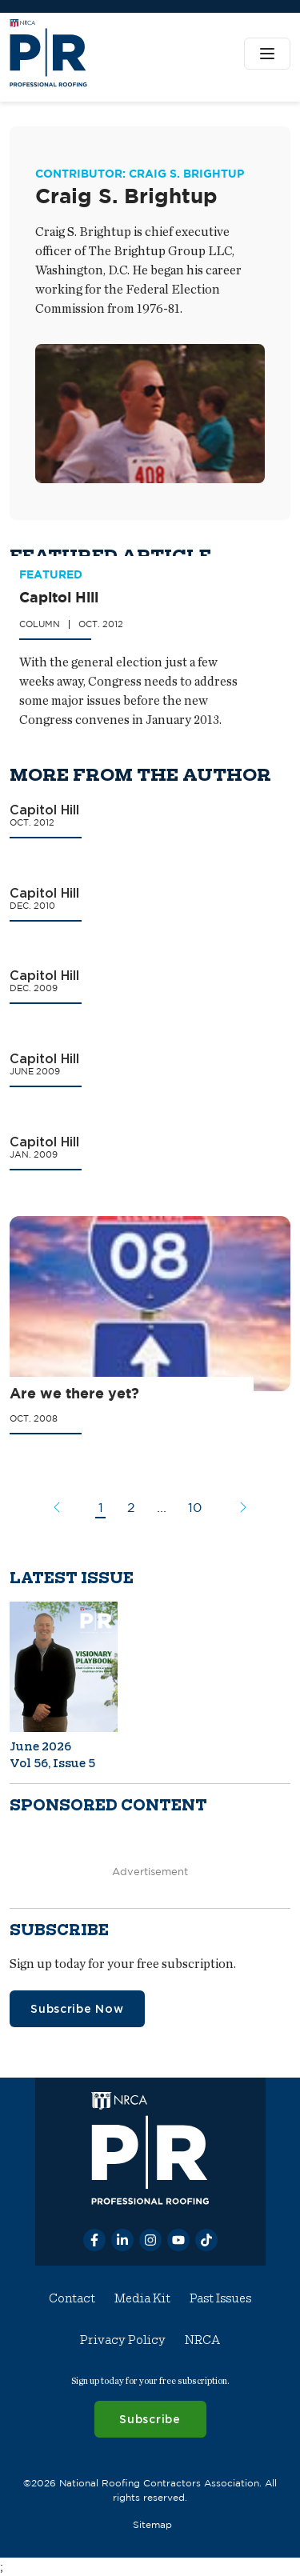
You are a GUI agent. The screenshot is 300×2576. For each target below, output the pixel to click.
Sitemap (152, 2523)
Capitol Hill (58, 598)
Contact (72, 2298)
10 (195, 1507)
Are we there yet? (74, 1394)
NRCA (202, 2340)
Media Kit (142, 2298)
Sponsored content (108, 1805)
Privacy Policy (123, 2340)
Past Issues (220, 2298)
